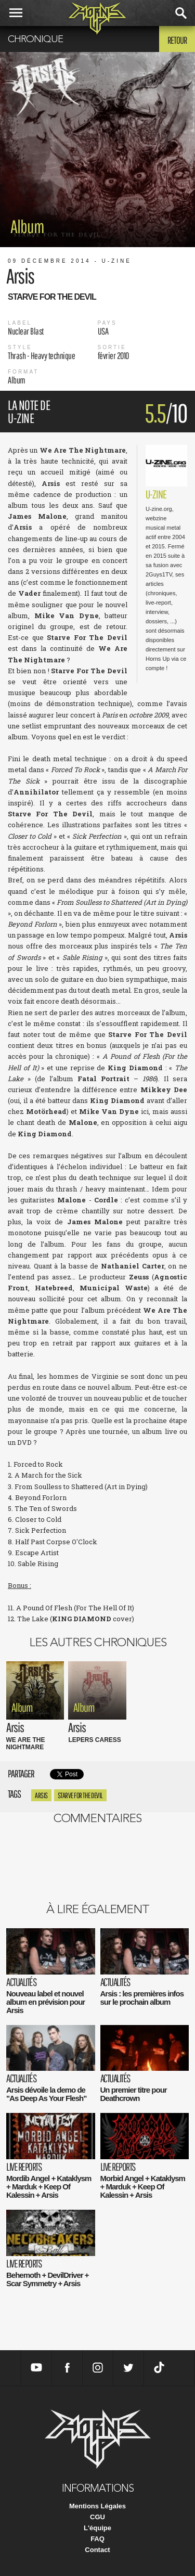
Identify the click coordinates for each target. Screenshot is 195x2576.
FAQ (97, 2539)
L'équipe (97, 2528)
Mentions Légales (97, 2506)
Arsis (41, 1795)
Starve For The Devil (80, 1795)
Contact (97, 2550)
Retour (177, 40)
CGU (97, 2517)
